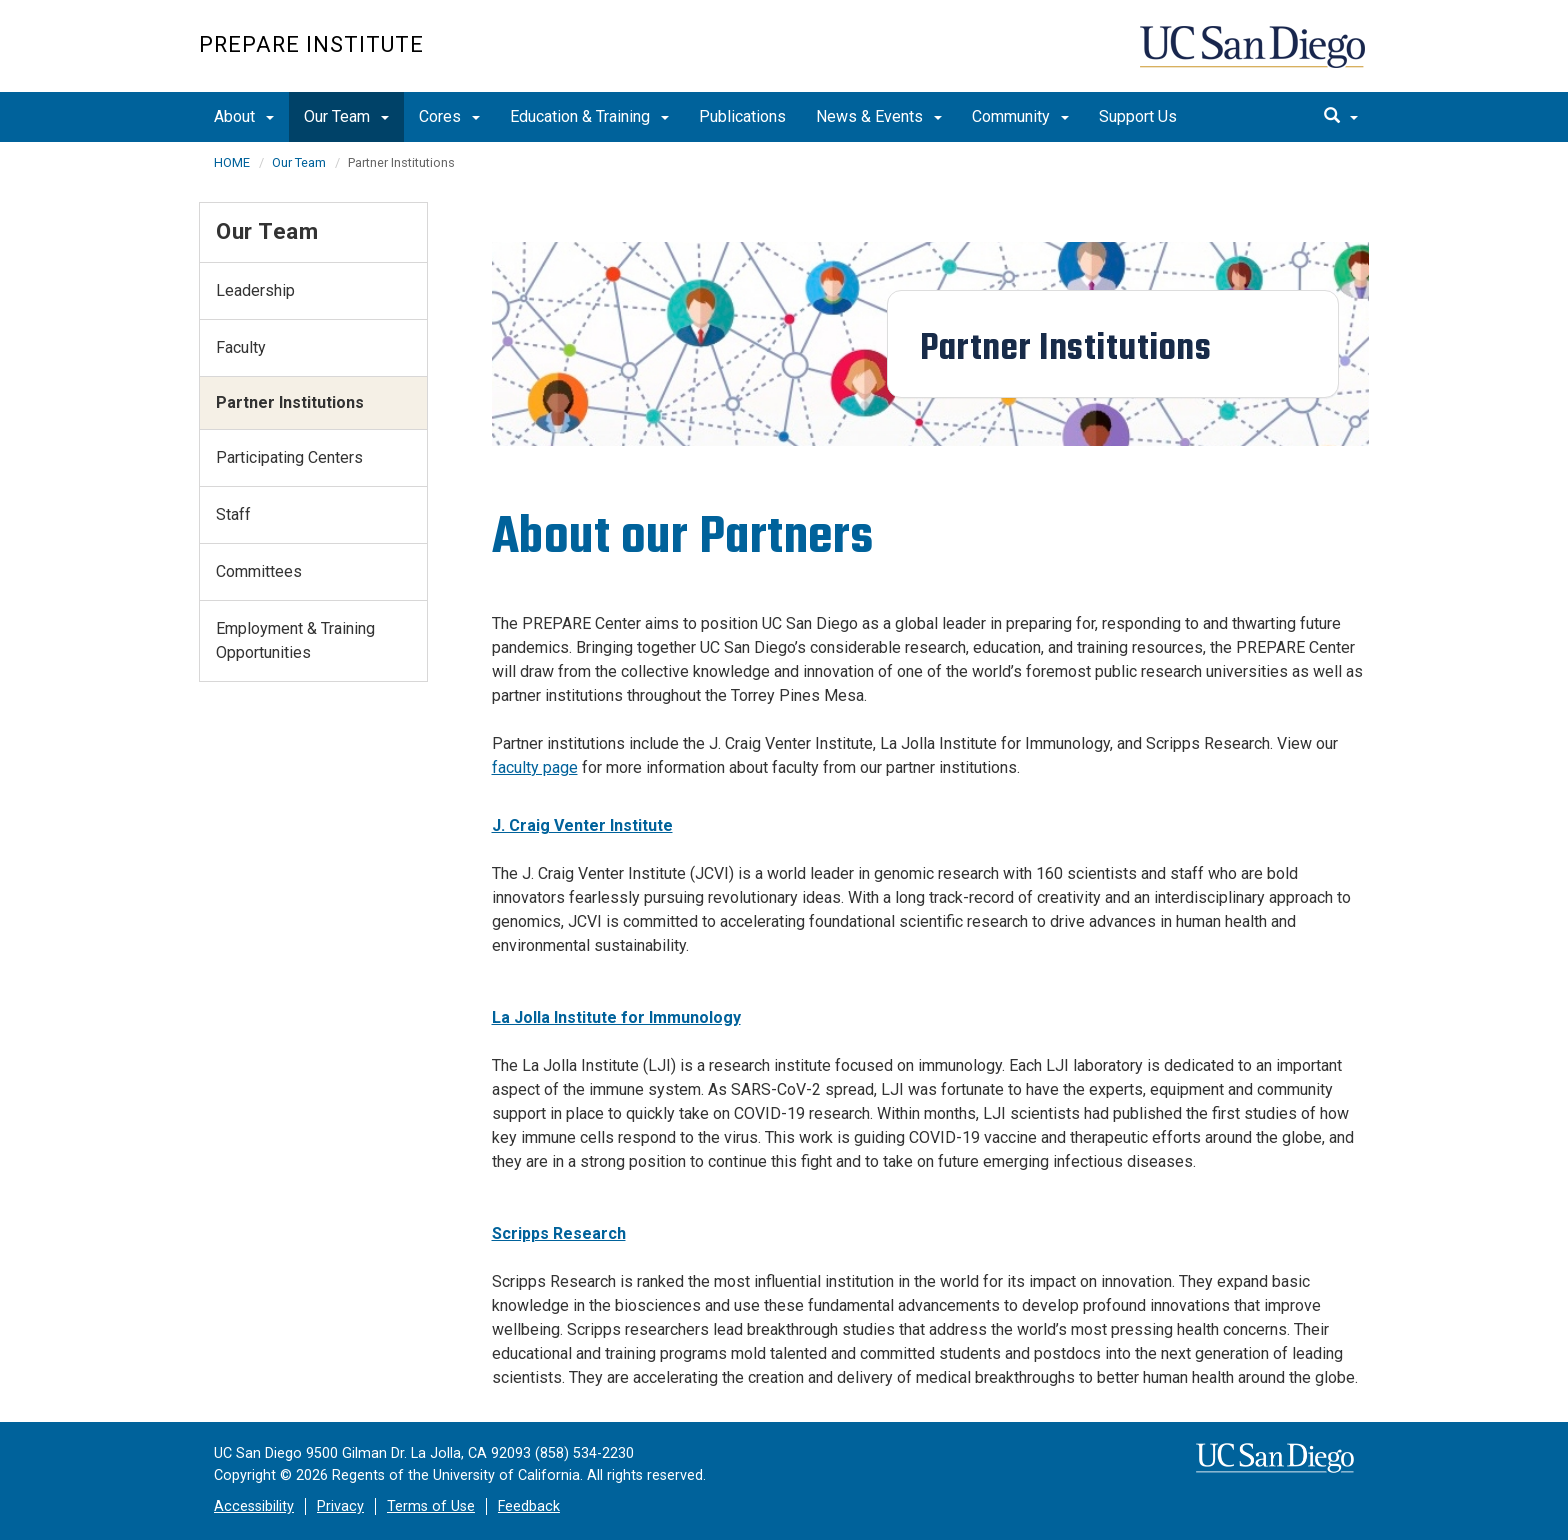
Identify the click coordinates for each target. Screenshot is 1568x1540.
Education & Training (589, 116)
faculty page (535, 767)
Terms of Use (431, 1506)
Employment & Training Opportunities (295, 640)
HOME (232, 162)
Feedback (529, 1506)
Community (1020, 116)
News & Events (879, 116)
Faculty (241, 347)
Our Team (346, 116)
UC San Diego (1254, 56)
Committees (259, 571)
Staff (233, 514)
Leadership (255, 290)
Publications (742, 116)
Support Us (1138, 116)
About (244, 116)
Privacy (340, 1506)
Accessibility (254, 1506)
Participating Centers (289, 457)
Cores (449, 116)
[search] (1341, 117)
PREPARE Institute (311, 44)
